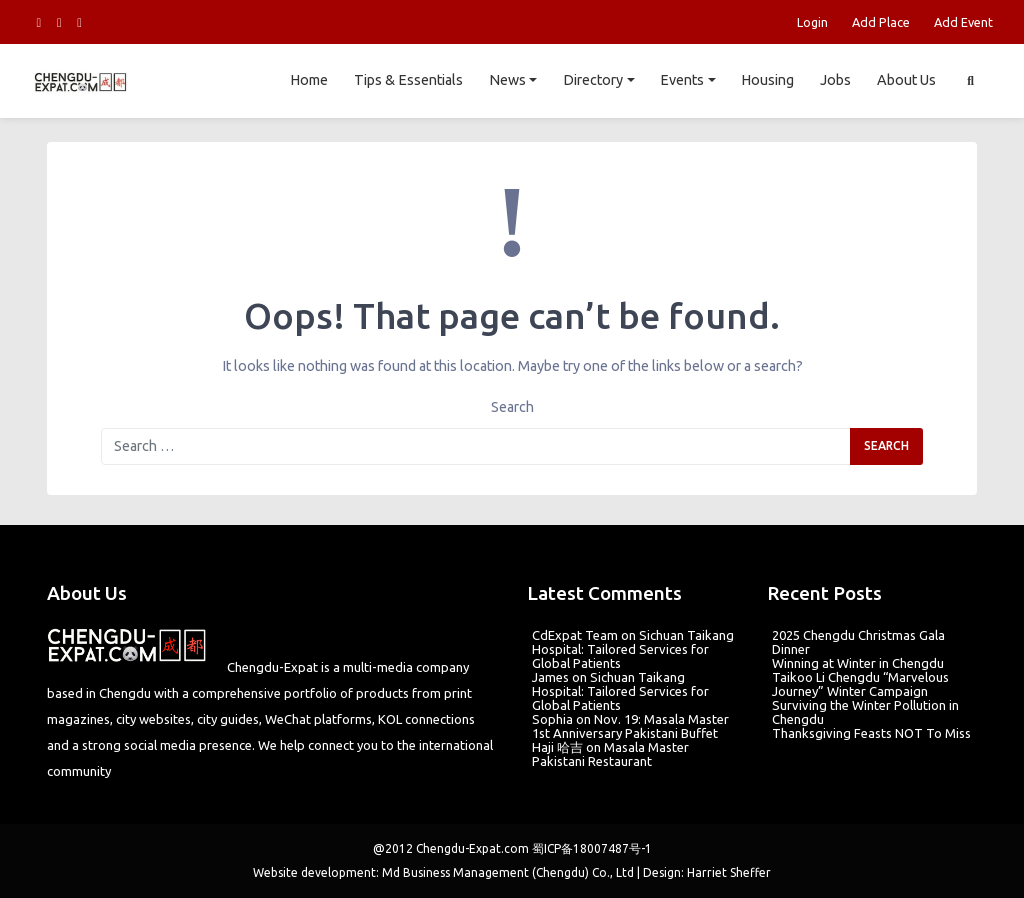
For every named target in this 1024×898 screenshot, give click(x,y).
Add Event (963, 22)
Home (309, 80)
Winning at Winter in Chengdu (858, 663)
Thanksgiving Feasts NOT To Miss (871, 733)
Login (812, 22)
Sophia (552, 719)
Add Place (881, 22)
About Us (906, 80)
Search (512, 407)
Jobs (835, 80)
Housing (767, 80)
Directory (593, 80)
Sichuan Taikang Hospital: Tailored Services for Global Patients (633, 649)
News (507, 80)
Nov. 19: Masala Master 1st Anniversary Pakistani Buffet (630, 726)
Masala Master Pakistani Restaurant (610, 754)
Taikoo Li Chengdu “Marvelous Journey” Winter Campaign (860, 684)
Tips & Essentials (408, 80)
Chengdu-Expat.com (472, 848)
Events (682, 80)
